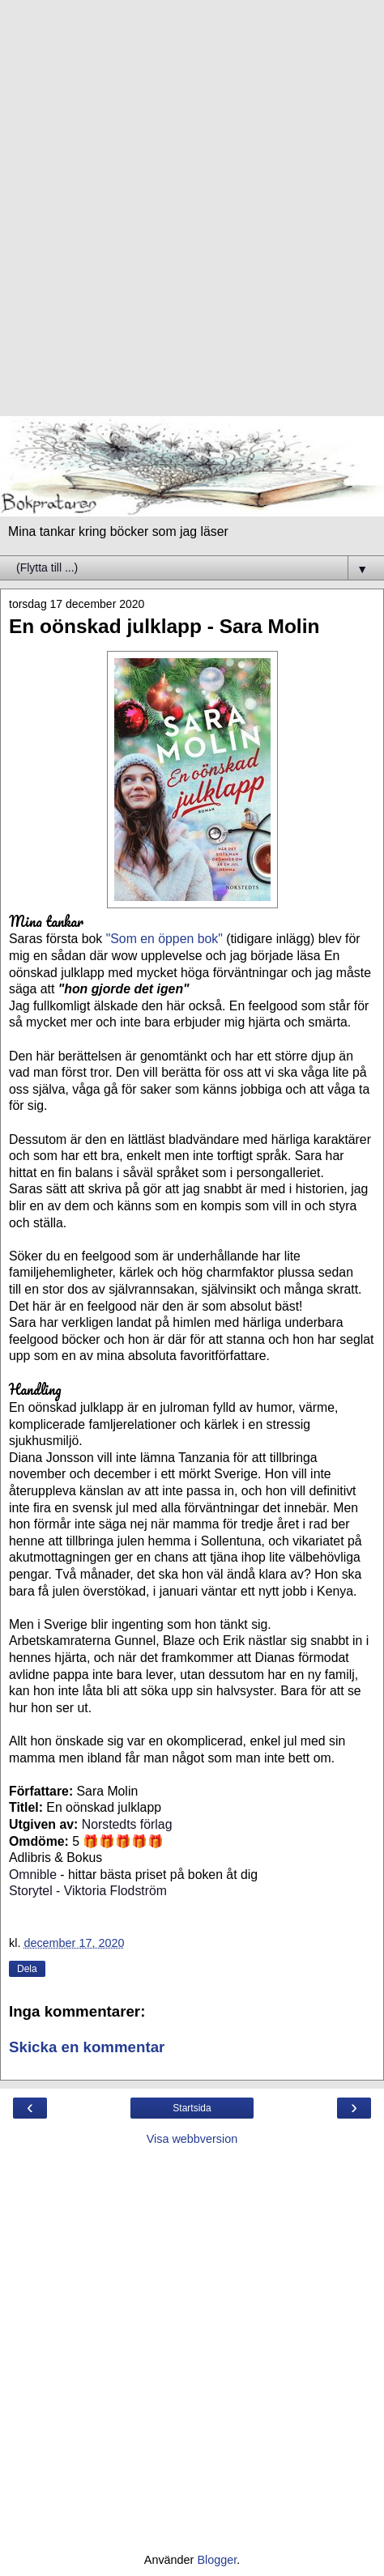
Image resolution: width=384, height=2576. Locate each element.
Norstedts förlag (127, 1824)
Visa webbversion (192, 2138)
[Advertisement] (192, 216)
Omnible (33, 1874)
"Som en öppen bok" (166, 939)
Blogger (217, 2559)
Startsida (192, 2108)
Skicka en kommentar (86, 2046)
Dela (27, 1969)
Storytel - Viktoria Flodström (88, 1891)
